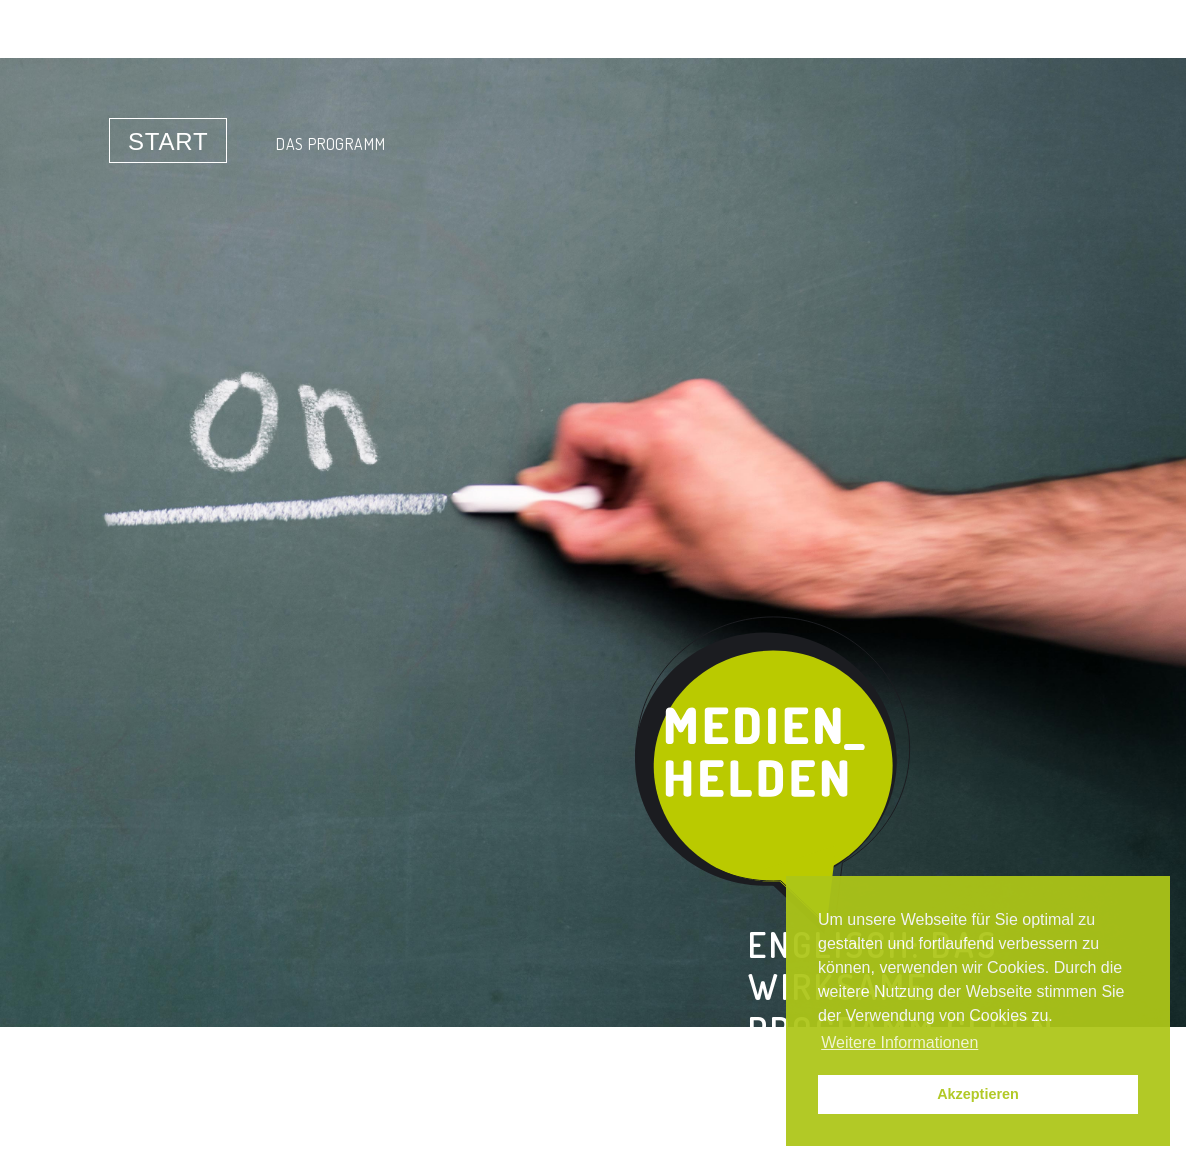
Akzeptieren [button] (978, 1094)
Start (168, 141)
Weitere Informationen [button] (899, 1042)
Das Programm (331, 144)
